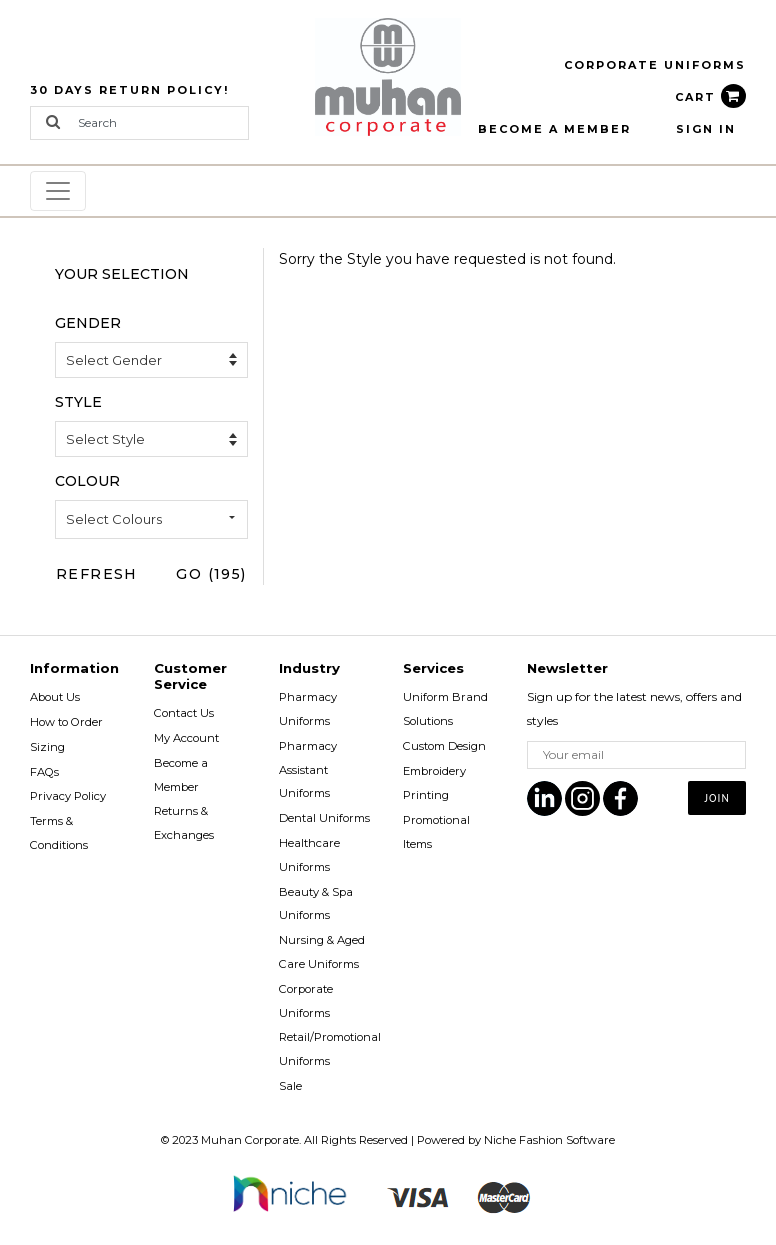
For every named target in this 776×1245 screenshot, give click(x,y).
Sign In (706, 129)
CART (710, 97)
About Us (55, 697)
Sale (290, 1086)
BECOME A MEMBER (554, 129)
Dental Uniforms (324, 818)
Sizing (47, 747)
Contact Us (184, 713)
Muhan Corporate (250, 1140)
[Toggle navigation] (58, 191)
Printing (426, 795)
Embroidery (434, 771)
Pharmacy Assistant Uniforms (308, 770)
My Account (186, 738)
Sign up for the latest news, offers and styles (634, 708)
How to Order (66, 722)
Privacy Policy (68, 796)
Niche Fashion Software (549, 1140)
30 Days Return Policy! (129, 90)
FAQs (44, 772)
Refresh (97, 574)
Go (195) (211, 574)
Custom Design (444, 746)
